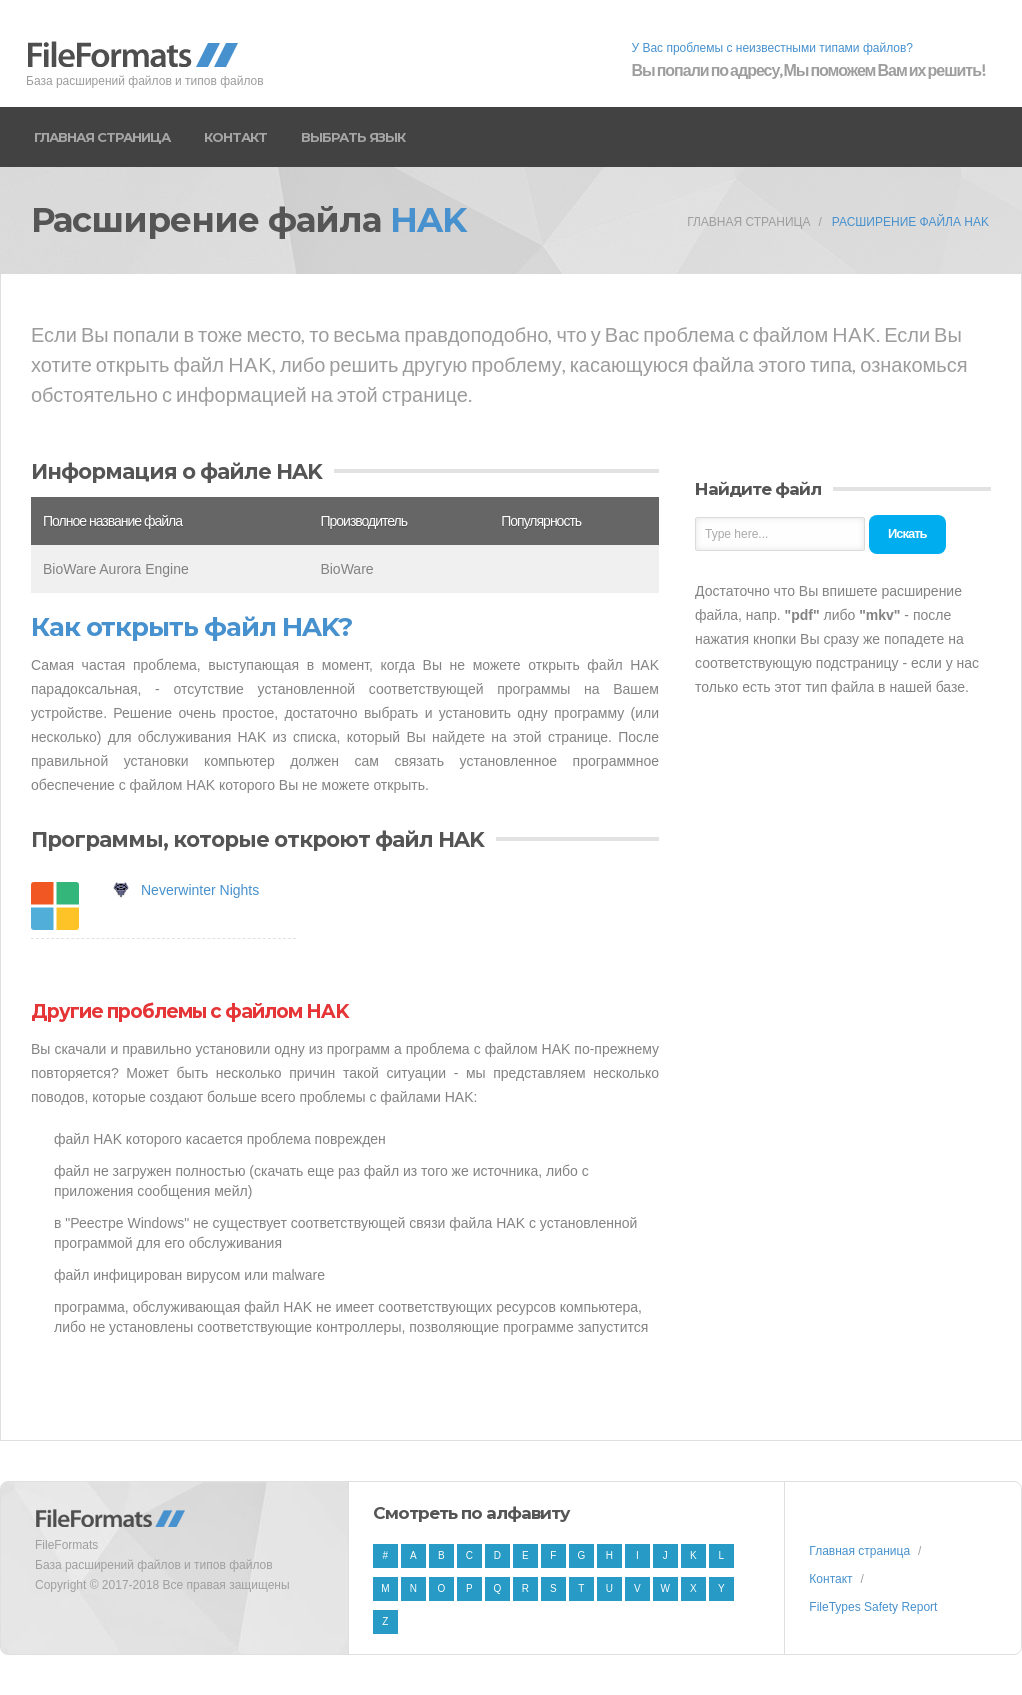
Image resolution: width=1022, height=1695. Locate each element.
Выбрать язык (353, 137)
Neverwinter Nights (200, 890)
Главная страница (102, 137)
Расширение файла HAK (910, 222)
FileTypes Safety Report (873, 1607)
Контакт (235, 137)
